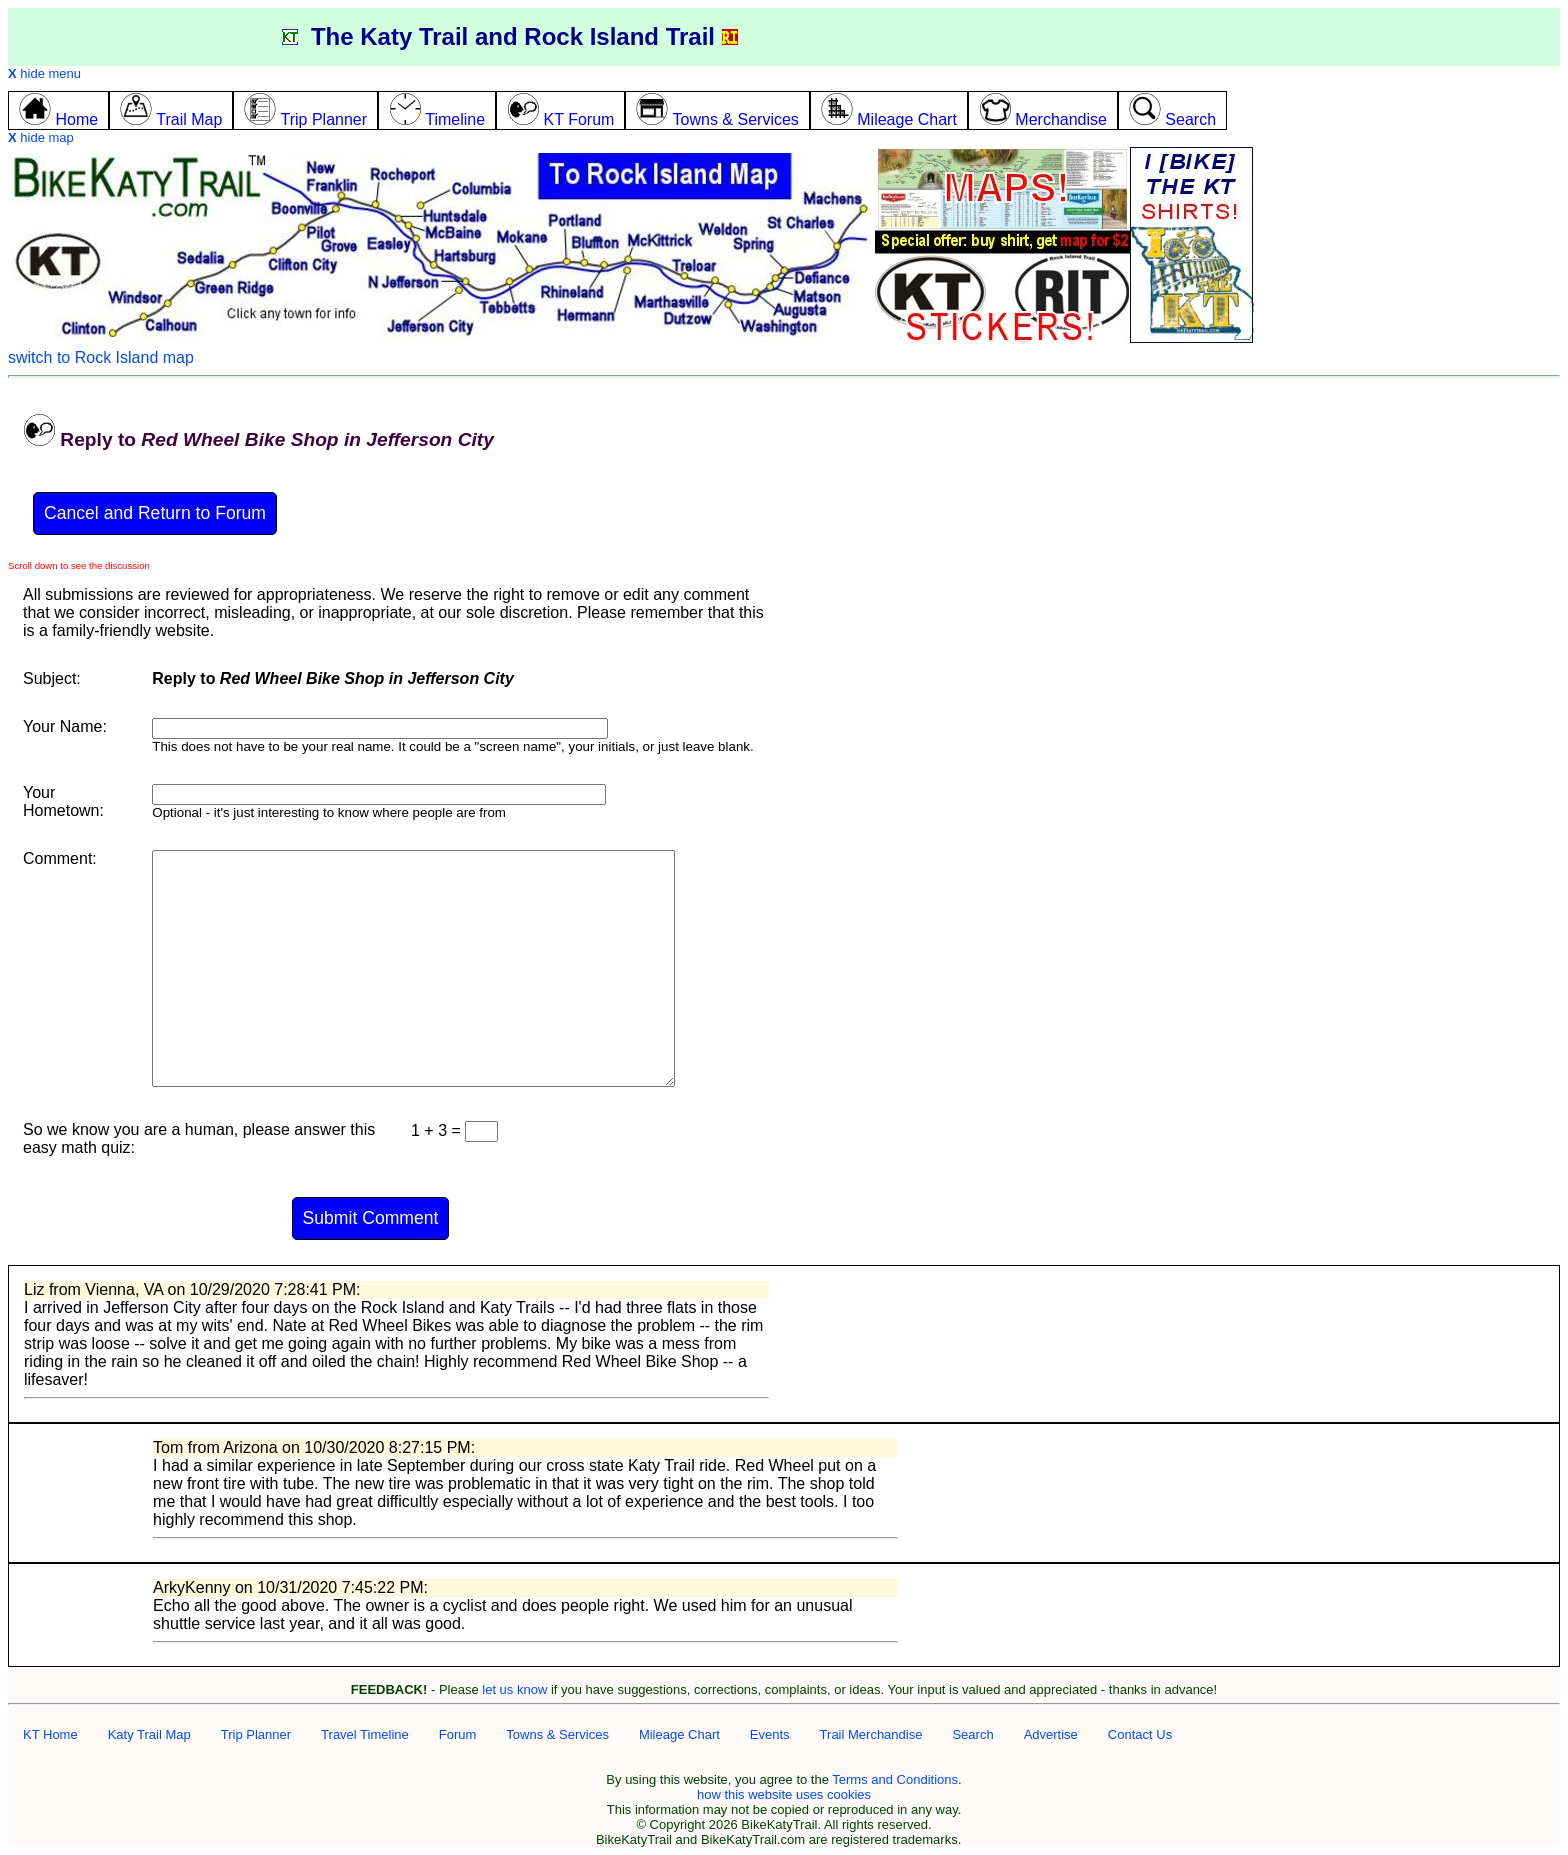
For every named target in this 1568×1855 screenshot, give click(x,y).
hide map (41, 137)
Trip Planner (256, 1734)
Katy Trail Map (149, 1734)
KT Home (50, 1734)
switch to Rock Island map (101, 357)
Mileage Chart (679, 1734)
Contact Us (1140, 1734)
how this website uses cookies (784, 1794)
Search (972, 1734)
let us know (514, 1689)
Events (770, 1734)
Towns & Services (557, 1734)
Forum (458, 1734)
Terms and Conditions (895, 1779)
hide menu (44, 73)
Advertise (1051, 1734)
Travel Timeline (365, 1734)
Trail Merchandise (871, 1734)
